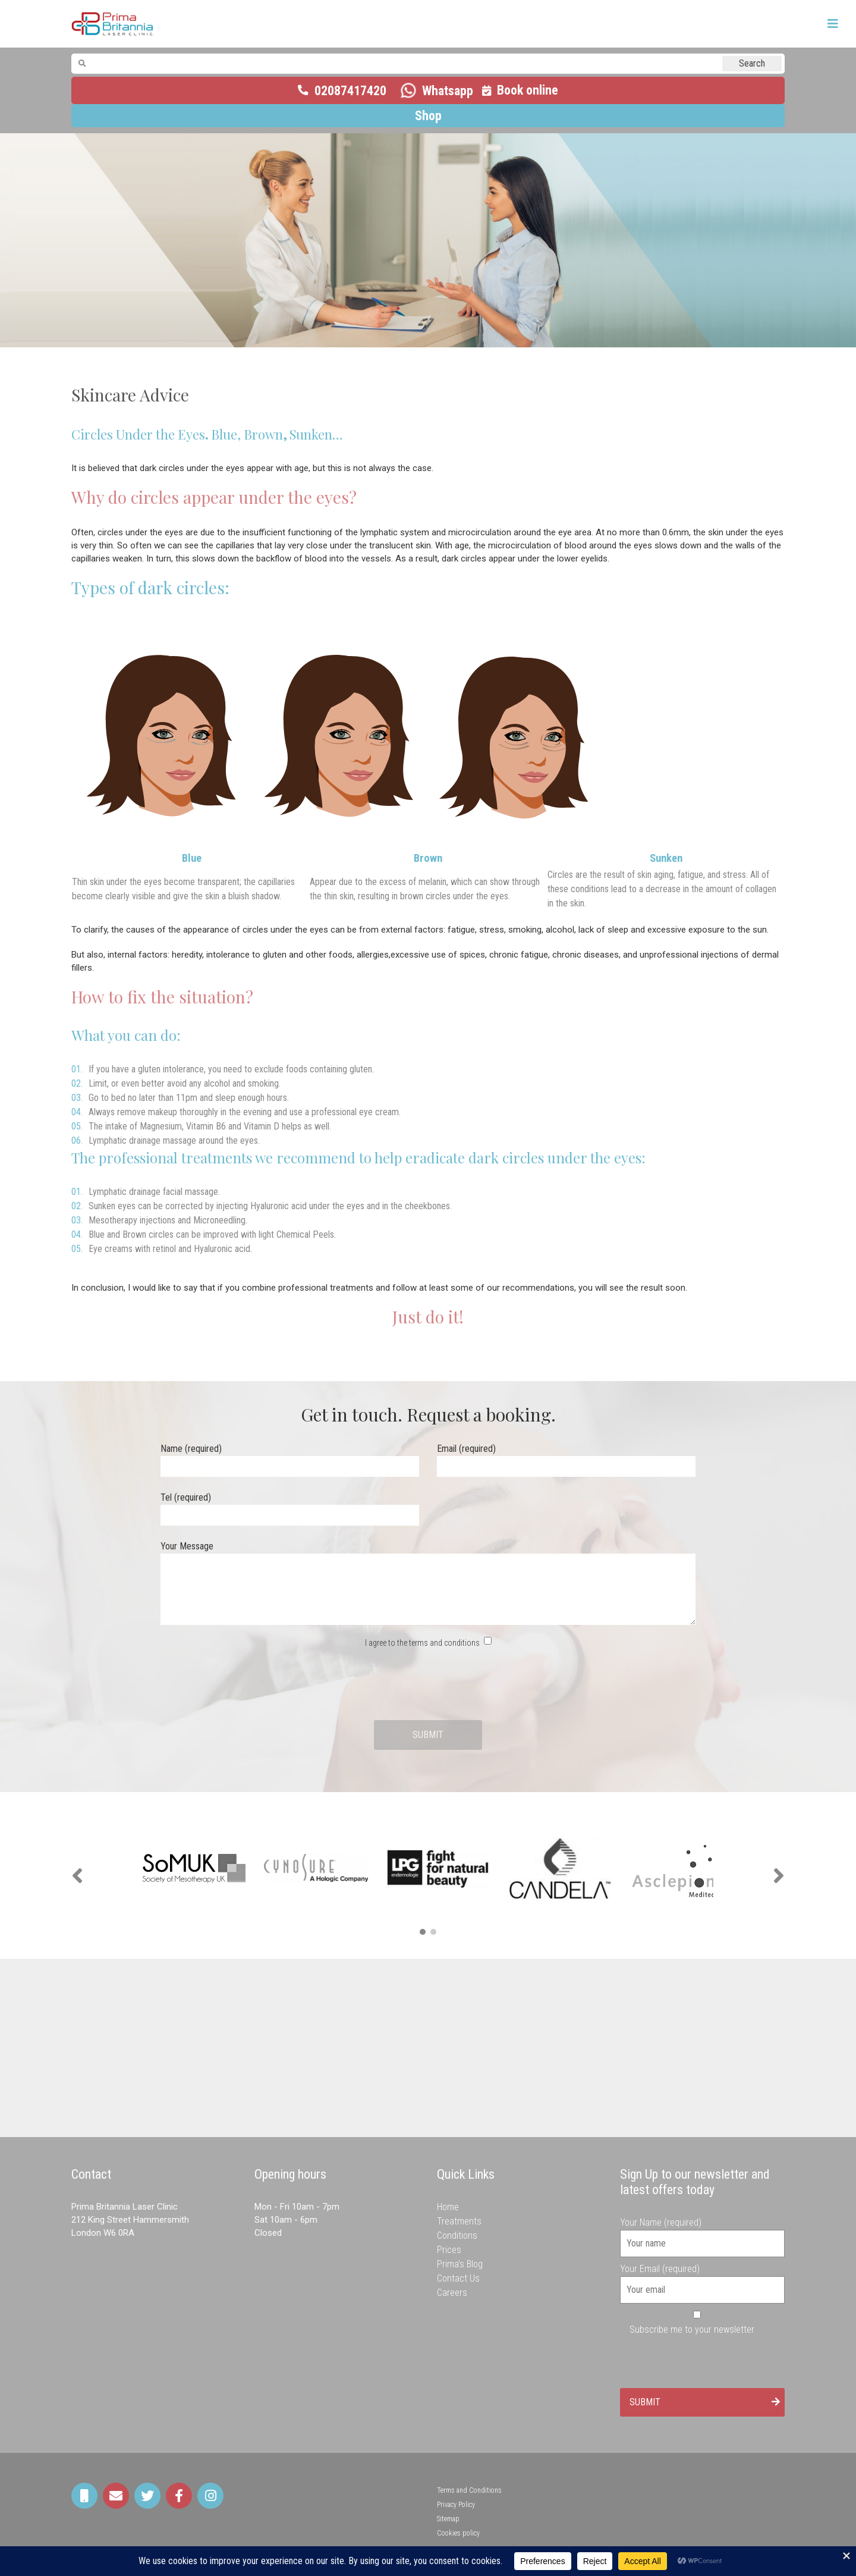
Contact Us (458, 2278)
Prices (449, 2249)
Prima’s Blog (460, 2264)
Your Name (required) (702, 2233)
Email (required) (566, 1457)
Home (448, 2207)
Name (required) (289, 1457)
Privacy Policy (456, 2504)
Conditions (457, 2235)
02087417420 (350, 91)
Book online (527, 90)
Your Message (428, 1583)
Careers (452, 2292)
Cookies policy (458, 2533)
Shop (428, 115)
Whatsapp (447, 91)
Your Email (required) (702, 2279)
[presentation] (428, 1685)
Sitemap (448, 2519)
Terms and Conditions (469, 2490)
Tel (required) (289, 1506)
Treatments (459, 2221)
